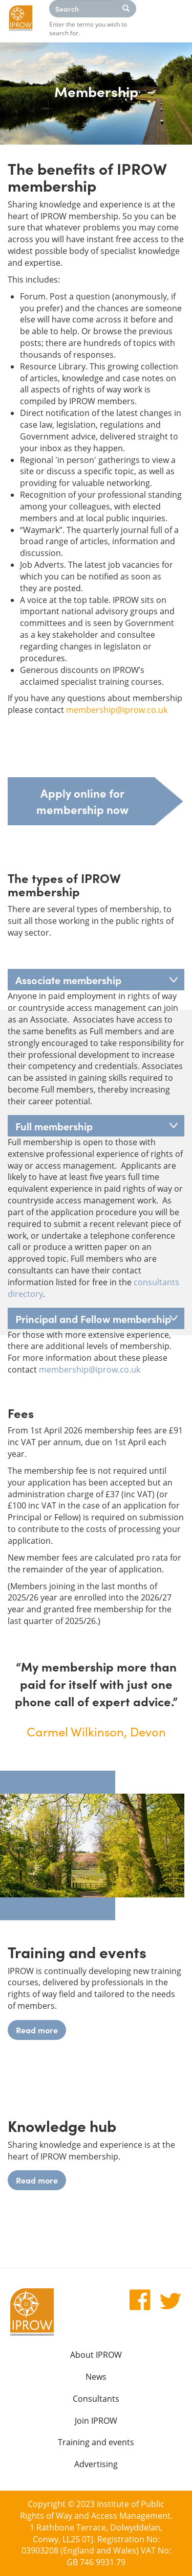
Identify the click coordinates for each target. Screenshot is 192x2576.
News (96, 2376)
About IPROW (96, 2354)
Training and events (96, 2442)
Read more (37, 2029)
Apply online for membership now (82, 801)
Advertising (96, 2464)
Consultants (96, 2398)
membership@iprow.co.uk (116, 709)
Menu (171, 20)
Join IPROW (96, 2420)
